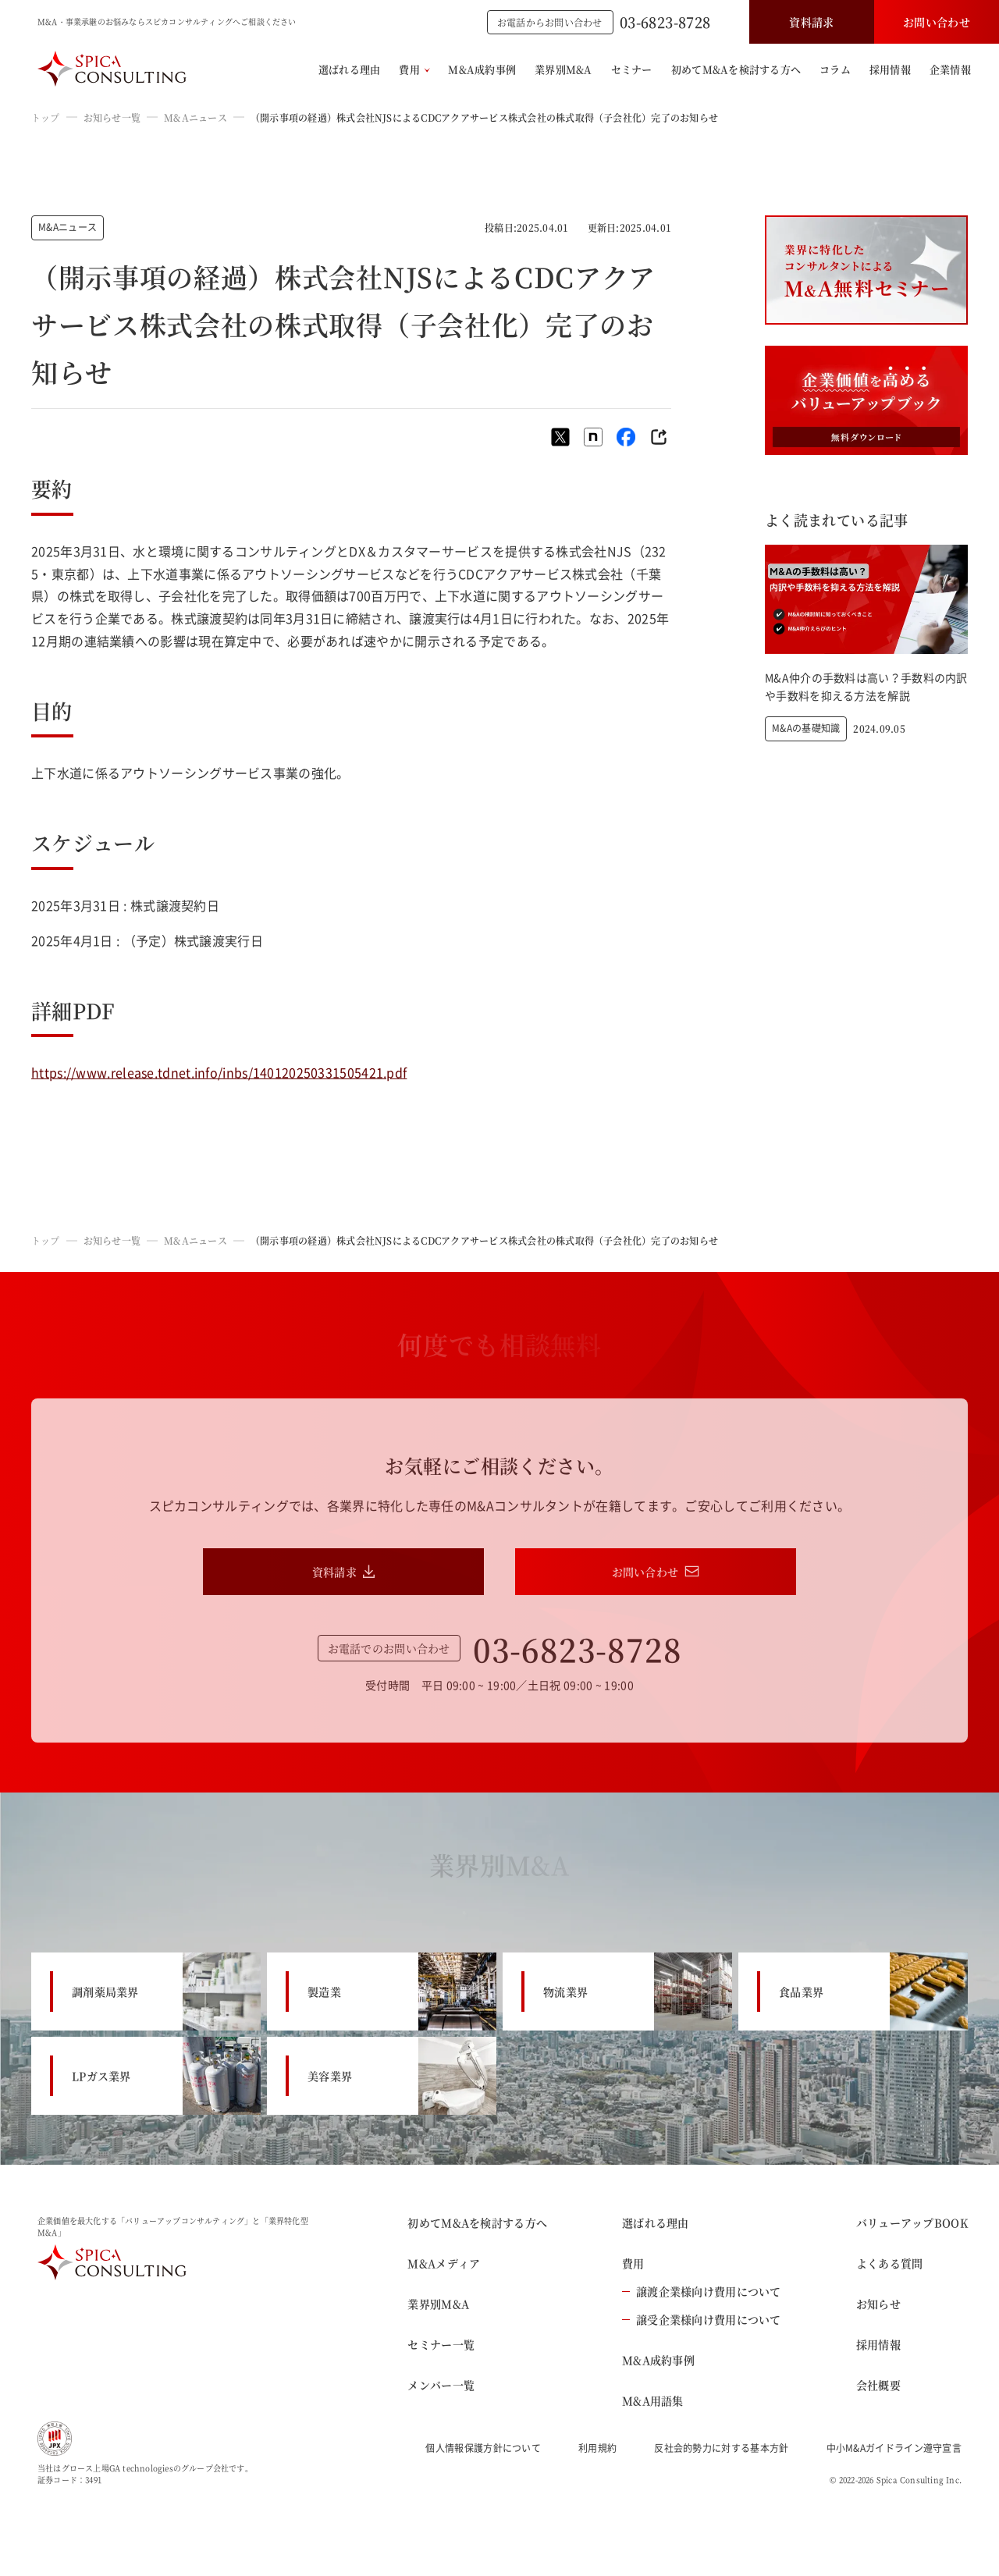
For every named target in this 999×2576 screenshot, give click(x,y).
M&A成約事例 (482, 69)
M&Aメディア (443, 2263)
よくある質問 (889, 2263)
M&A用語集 (653, 2400)
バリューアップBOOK (912, 2222)
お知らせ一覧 (112, 117)
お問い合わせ (936, 22)
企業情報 (950, 69)
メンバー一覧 (441, 2385)
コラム (835, 69)
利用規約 (597, 2448)
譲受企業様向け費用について (701, 2319)
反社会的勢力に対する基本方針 (721, 2448)
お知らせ (878, 2303)
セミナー (631, 69)
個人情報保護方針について (483, 2448)
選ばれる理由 (349, 69)
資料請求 (811, 22)
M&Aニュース (195, 117)
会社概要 (878, 2385)
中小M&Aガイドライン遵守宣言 (894, 2448)
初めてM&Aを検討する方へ (736, 69)
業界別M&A (563, 69)
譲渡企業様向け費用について (701, 2291)
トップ (45, 117)
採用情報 (890, 69)
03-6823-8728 (665, 22)
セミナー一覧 (441, 2344)
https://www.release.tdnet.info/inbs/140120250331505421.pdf (219, 1072)
